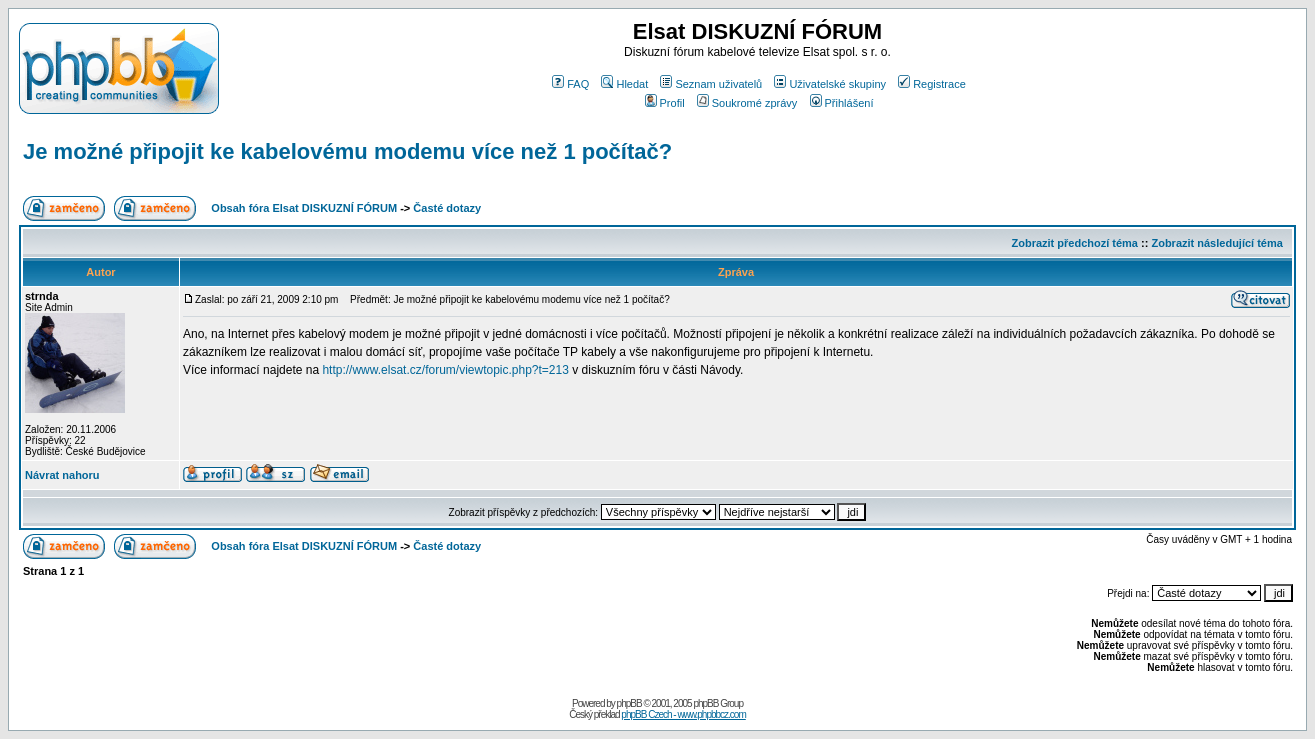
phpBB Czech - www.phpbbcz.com (683, 714)
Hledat (624, 84)
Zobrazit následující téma (1216, 243)
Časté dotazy (447, 208)
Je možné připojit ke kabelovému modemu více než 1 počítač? (347, 151)
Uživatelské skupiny (830, 84)
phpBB (629, 703)
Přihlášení (842, 103)
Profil (665, 103)
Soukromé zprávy (747, 103)
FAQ (570, 84)
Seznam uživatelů (711, 84)
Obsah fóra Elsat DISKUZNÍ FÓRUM (304, 208)
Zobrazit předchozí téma (1074, 243)
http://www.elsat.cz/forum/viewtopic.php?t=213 (445, 370)
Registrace (932, 84)
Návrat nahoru (62, 475)
